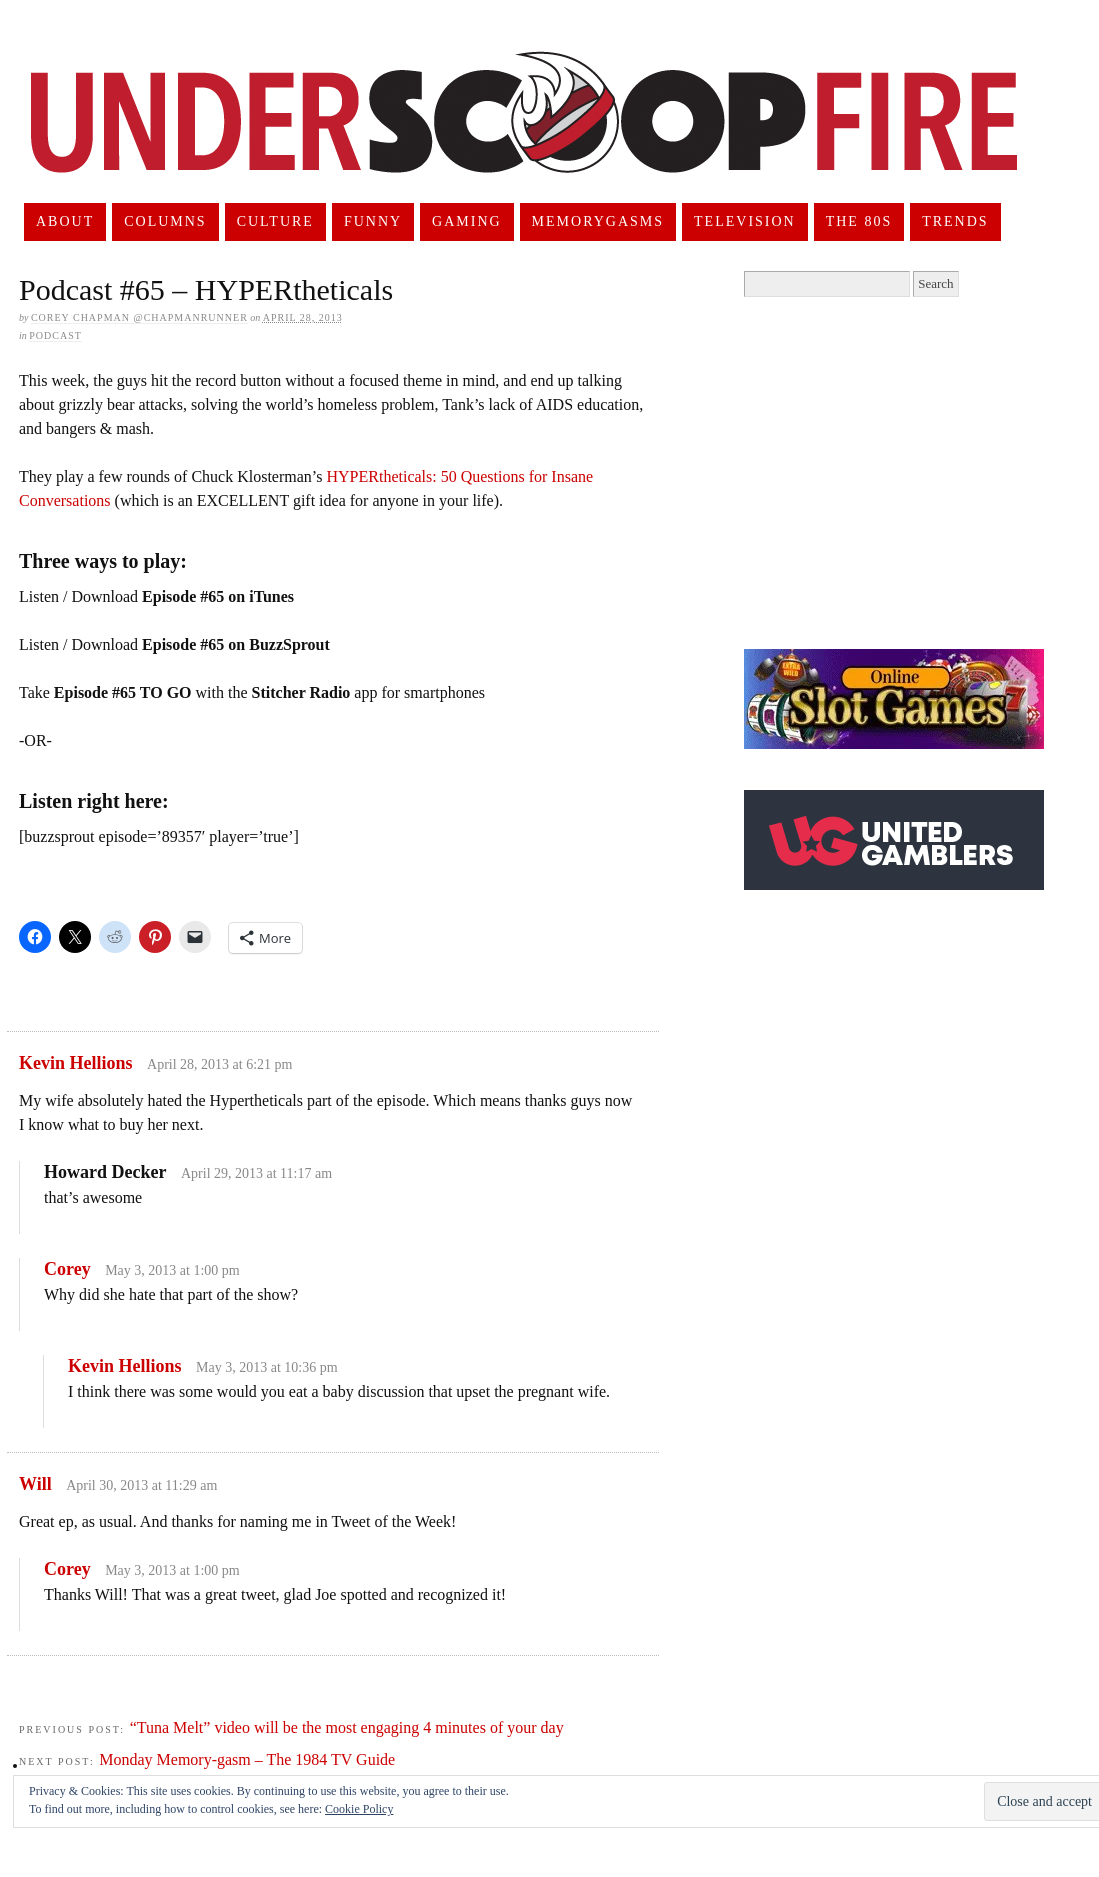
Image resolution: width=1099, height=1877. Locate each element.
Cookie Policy (359, 1809)
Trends (955, 221)
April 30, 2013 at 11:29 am (141, 1485)
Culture (275, 221)
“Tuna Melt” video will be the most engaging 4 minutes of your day (347, 1727)
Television (745, 221)
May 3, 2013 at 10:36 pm (267, 1367)
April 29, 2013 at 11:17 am (256, 1173)
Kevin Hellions (76, 1063)
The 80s (859, 221)
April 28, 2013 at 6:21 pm (219, 1064)
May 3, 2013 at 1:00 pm (172, 1270)
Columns (165, 221)
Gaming (467, 221)
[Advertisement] (912, 473)
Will (35, 1484)
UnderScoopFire (524, 136)
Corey (67, 1269)
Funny (373, 221)
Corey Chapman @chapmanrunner (139, 317)
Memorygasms (598, 221)
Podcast (55, 335)
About (65, 221)
